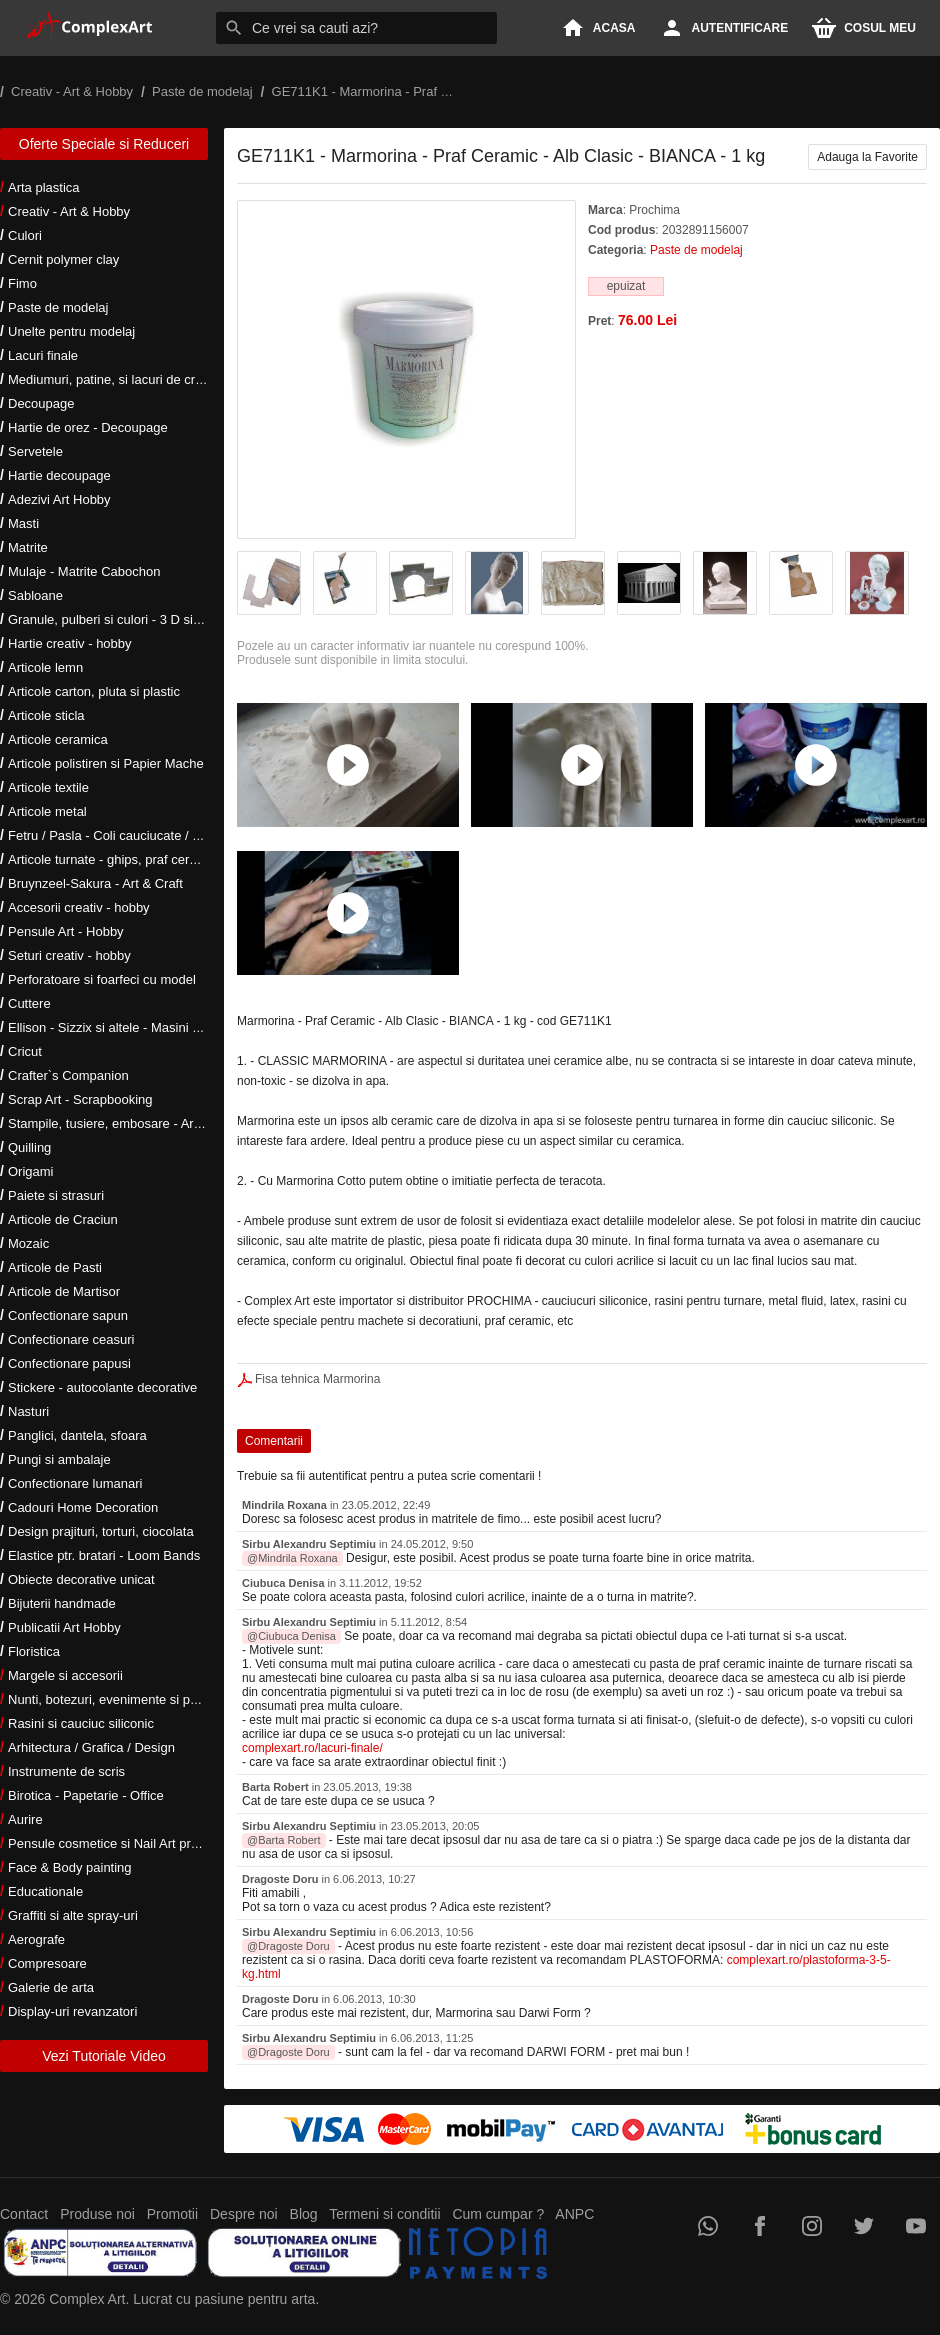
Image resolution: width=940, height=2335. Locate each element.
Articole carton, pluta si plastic (94, 691)
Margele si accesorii (65, 1675)
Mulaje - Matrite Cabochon (84, 571)
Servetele (35, 451)
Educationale (45, 1891)
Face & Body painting (70, 1867)
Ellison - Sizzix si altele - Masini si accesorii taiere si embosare (187, 1027)
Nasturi (28, 1411)
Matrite (28, 547)
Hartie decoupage (59, 475)
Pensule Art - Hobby (66, 931)
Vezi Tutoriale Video (104, 2056)
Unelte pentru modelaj (71, 331)
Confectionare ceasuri (71, 1339)
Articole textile (48, 787)
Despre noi (244, 2214)
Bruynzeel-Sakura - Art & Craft (95, 883)
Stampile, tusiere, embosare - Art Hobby (123, 1123)
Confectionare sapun (68, 1315)
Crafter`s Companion (68, 1075)
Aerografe (36, 1939)
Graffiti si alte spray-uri (73, 1915)
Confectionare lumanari (75, 1483)
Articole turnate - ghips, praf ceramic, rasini (131, 859)
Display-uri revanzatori (72, 2011)
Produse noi (97, 2214)
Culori (25, 235)
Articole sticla (46, 715)
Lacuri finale (43, 355)
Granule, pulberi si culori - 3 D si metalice (126, 619)
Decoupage (41, 403)
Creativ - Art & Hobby (69, 211)
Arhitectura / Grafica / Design (91, 1747)
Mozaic (28, 1243)
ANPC (574, 2214)
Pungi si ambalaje (59, 1459)
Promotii (172, 2214)
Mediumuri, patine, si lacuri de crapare (118, 379)
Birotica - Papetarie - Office (86, 1795)
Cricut (25, 1051)
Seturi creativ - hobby (69, 955)
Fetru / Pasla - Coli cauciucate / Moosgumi (130, 835)
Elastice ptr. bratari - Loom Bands (104, 1555)
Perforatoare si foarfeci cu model (102, 979)
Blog (304, 2214)
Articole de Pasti (55, 1267)
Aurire (25, 1819)
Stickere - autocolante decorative (102, 1387)
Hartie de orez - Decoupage (88, 427)
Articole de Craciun (63, 1219)
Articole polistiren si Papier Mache (106, 763)
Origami (31, 1171)
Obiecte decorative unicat (81, 1579)
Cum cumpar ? (498, 2214)
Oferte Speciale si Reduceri (104, 144)
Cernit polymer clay (63, 259)
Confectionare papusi (69, 1363)
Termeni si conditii (384, 2214)
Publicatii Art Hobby (64, 1627)
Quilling (29, 1147)
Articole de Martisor (64, 1291)
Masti (23, 523)
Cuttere (29, 1003)
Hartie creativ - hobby (70, 643)
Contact (24, 2214)
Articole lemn (45, 667)
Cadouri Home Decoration (83, 1507)
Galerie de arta (51, 1987)
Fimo (22, 283)
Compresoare (47, 1963)
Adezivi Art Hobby (59, 499)
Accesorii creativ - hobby (79, 907)
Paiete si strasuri (56, 1195)
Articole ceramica (58, 739)
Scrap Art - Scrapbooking (80, 1099)
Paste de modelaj (58, 307)
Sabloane (35, 595)
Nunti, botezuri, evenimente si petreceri (120, 1699)
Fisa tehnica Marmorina (317, 1379)
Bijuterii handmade (62, 1603)
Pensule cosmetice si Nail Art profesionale (129, 1843)
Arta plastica (44, 187)
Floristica (34, 1651)
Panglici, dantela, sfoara (77, 1435)
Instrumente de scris (66, 1771)
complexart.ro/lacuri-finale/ (312, 1748)
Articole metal (47, 811)
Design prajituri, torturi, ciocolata (101, 1531)
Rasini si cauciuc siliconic (81, 1723)
